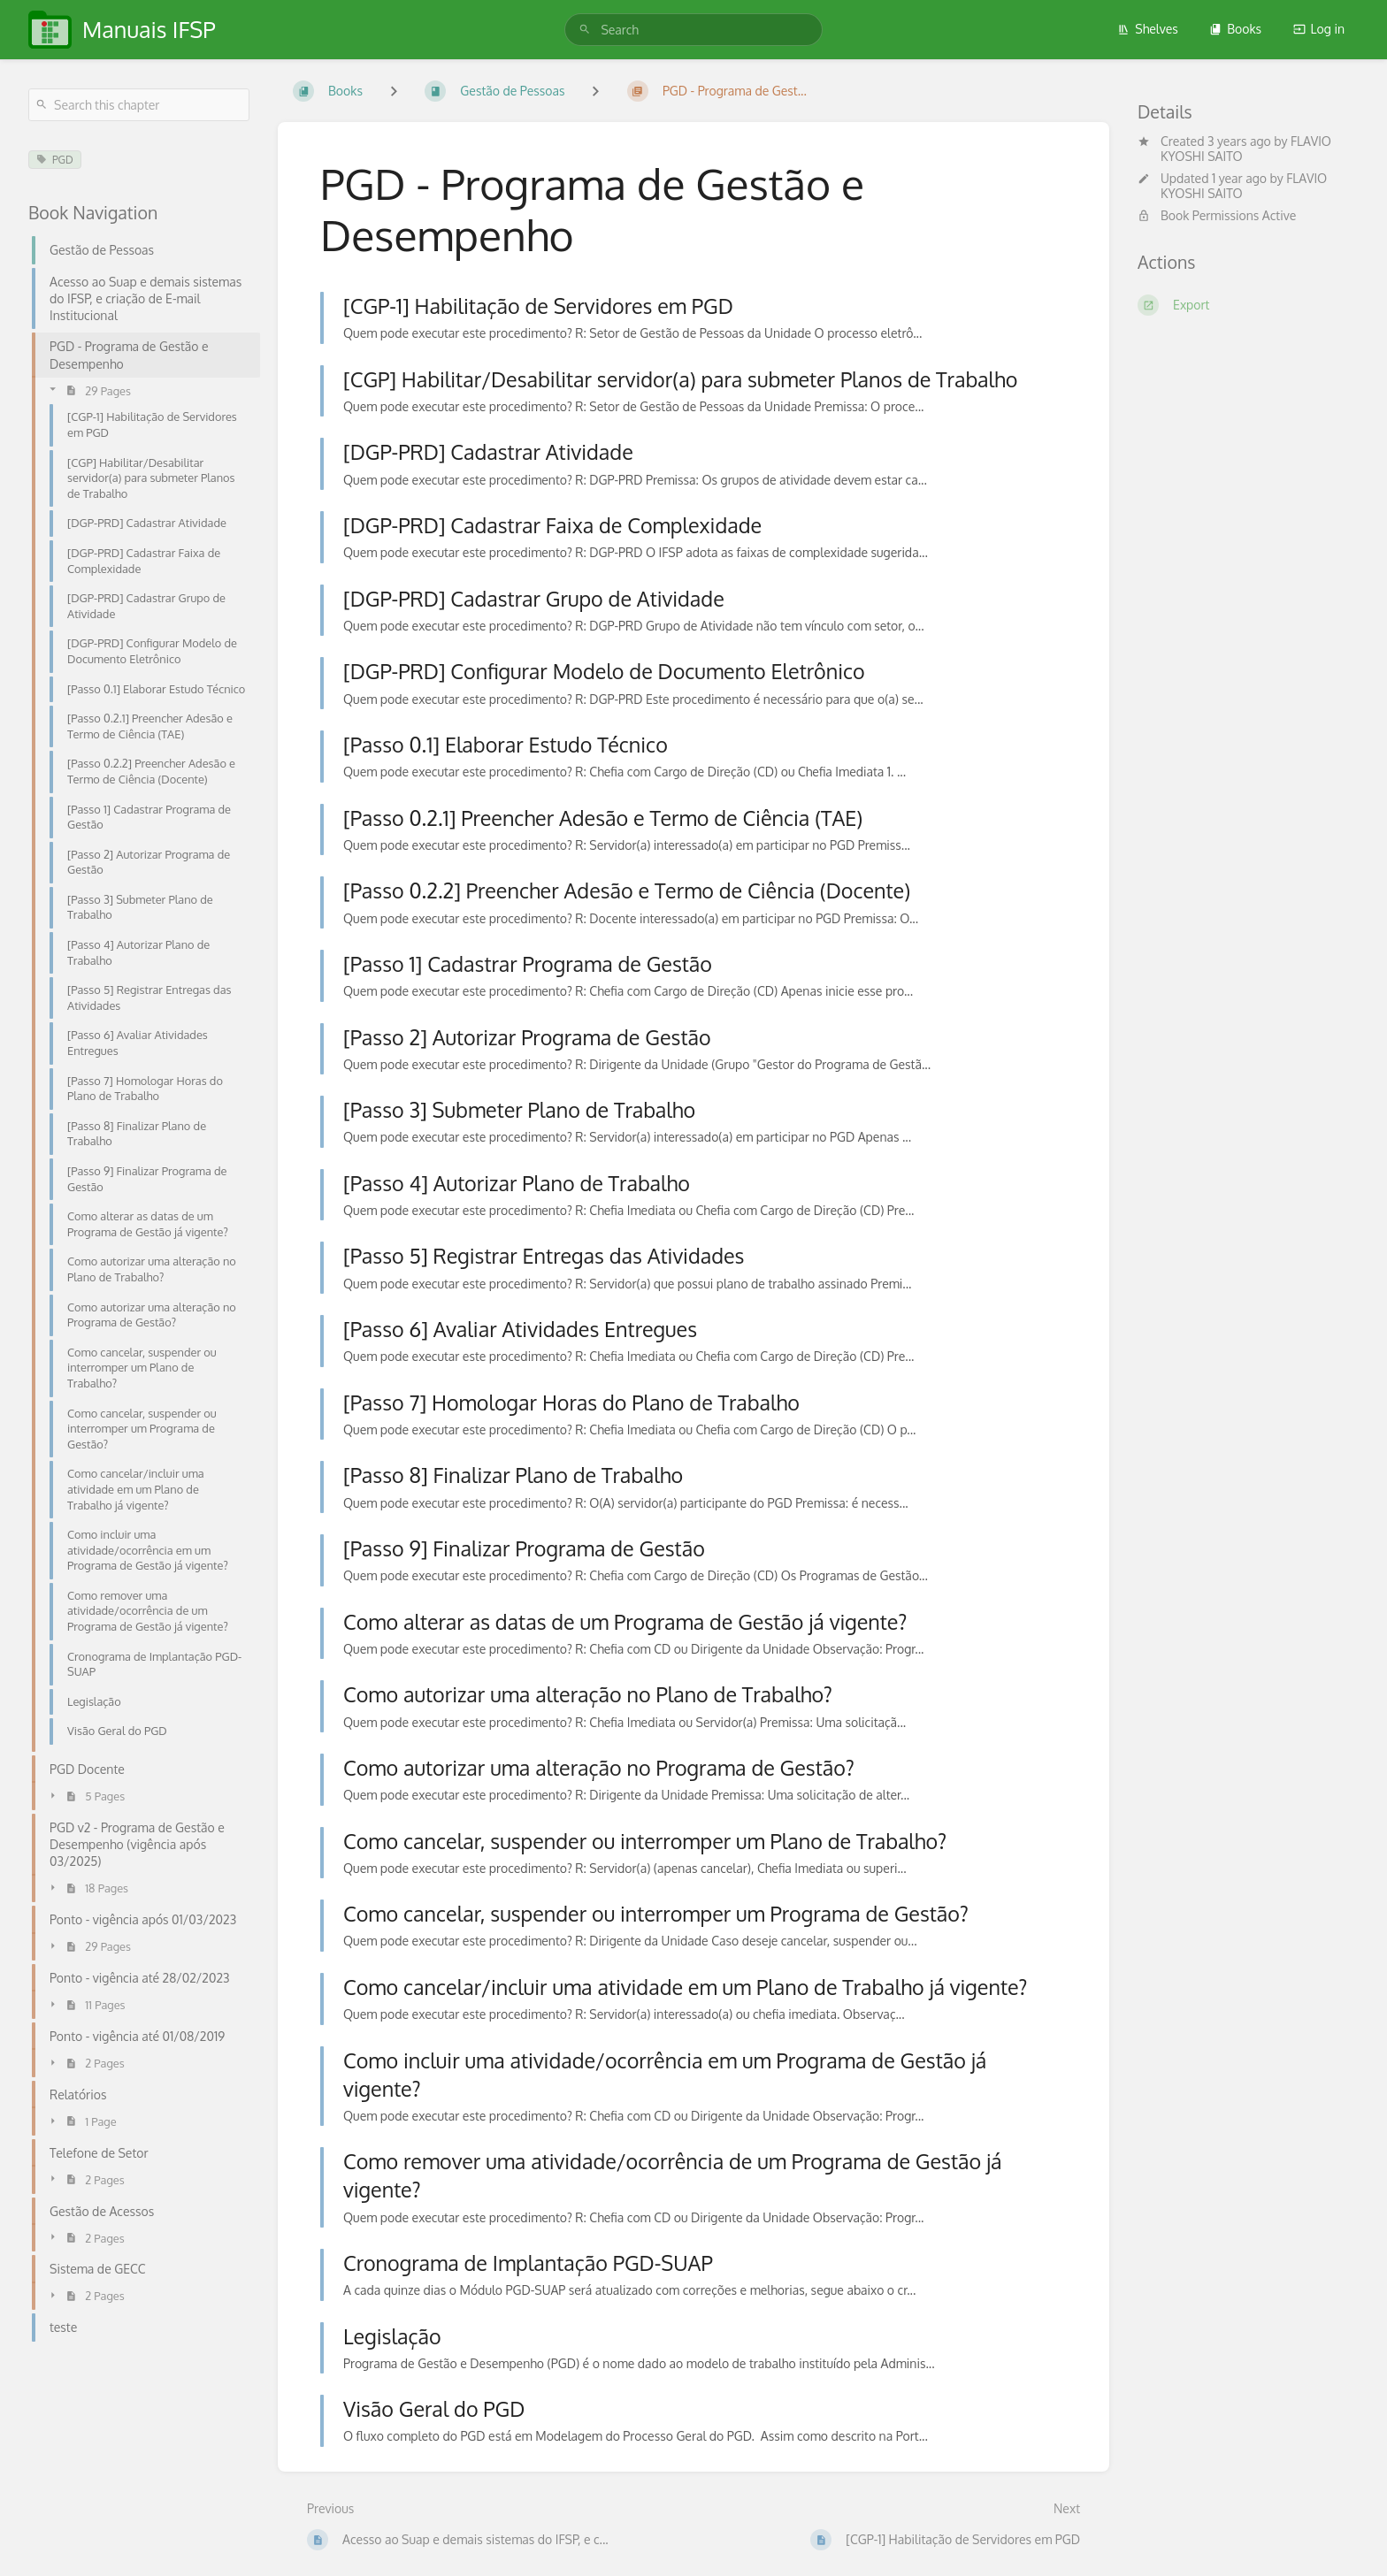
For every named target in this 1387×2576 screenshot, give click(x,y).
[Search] (585, 29)
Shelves (1147, 28)
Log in (1319, 28)
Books (1235, 28)
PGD (54, 159)
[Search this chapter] (138, 104)
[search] (693, 29)
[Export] (1248, 305)
